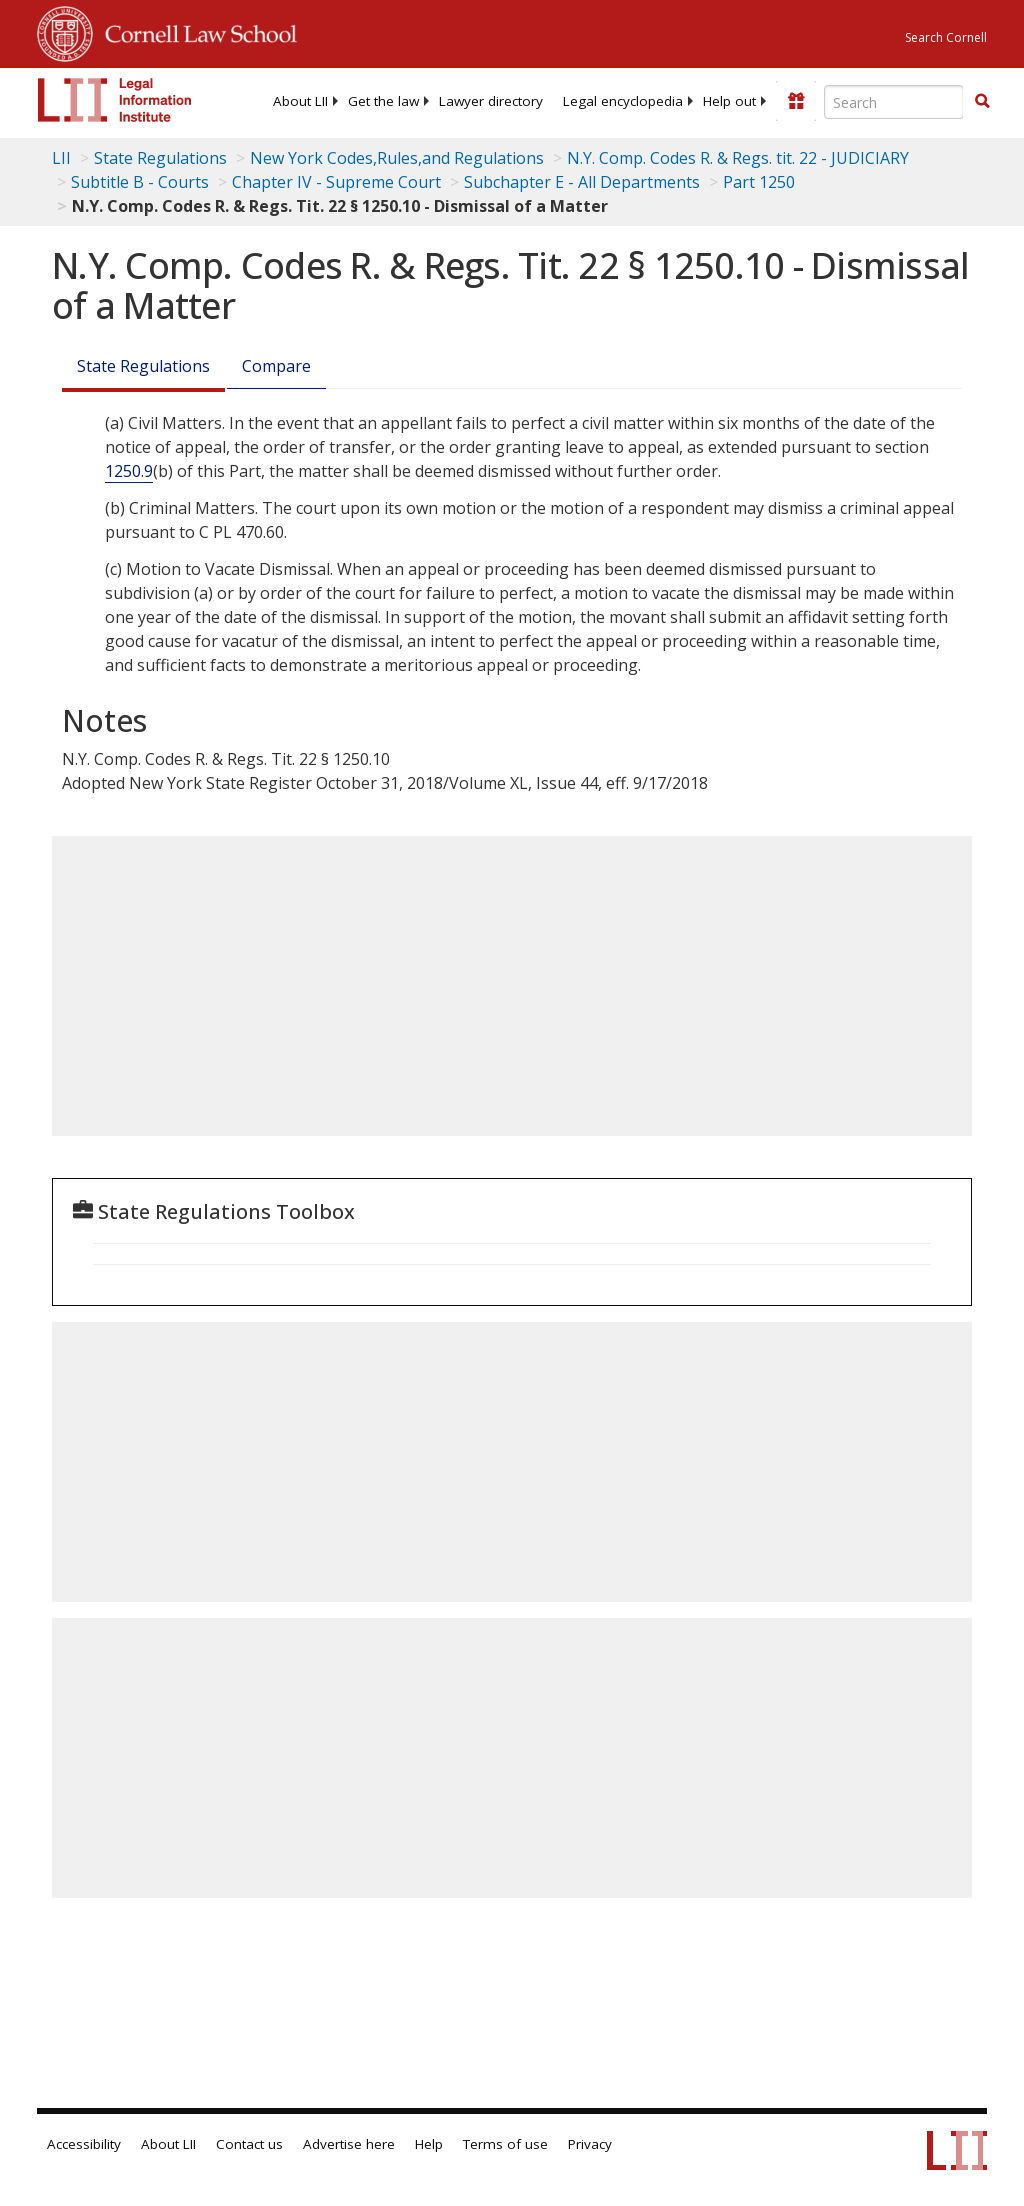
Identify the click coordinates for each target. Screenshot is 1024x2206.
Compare (276, 366)
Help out (729, 101)
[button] (982, 101)
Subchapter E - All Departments (582, 182)
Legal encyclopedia (623, 101)
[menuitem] (300, 101)
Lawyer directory (491, 101)
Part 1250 (759, 182)
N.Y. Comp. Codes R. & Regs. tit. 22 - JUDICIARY (738, 158)
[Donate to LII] (796, 101)
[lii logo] (115, 100)
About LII (300, 101)
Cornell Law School (195, 31)
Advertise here (349, 2144)
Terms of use (505, 2144)
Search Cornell (946, 37)
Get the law (383, 101)
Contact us (249, 2144)
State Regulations (160, 158)
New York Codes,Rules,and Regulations (397, 158)
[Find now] (982, 102)
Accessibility (84, 2144)
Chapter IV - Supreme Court (336, 182)
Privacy (590, 2144)
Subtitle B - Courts (140, 182)
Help (429, 2144)
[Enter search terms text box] (894, 102)
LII (61, 158)
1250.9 (129, 471)
